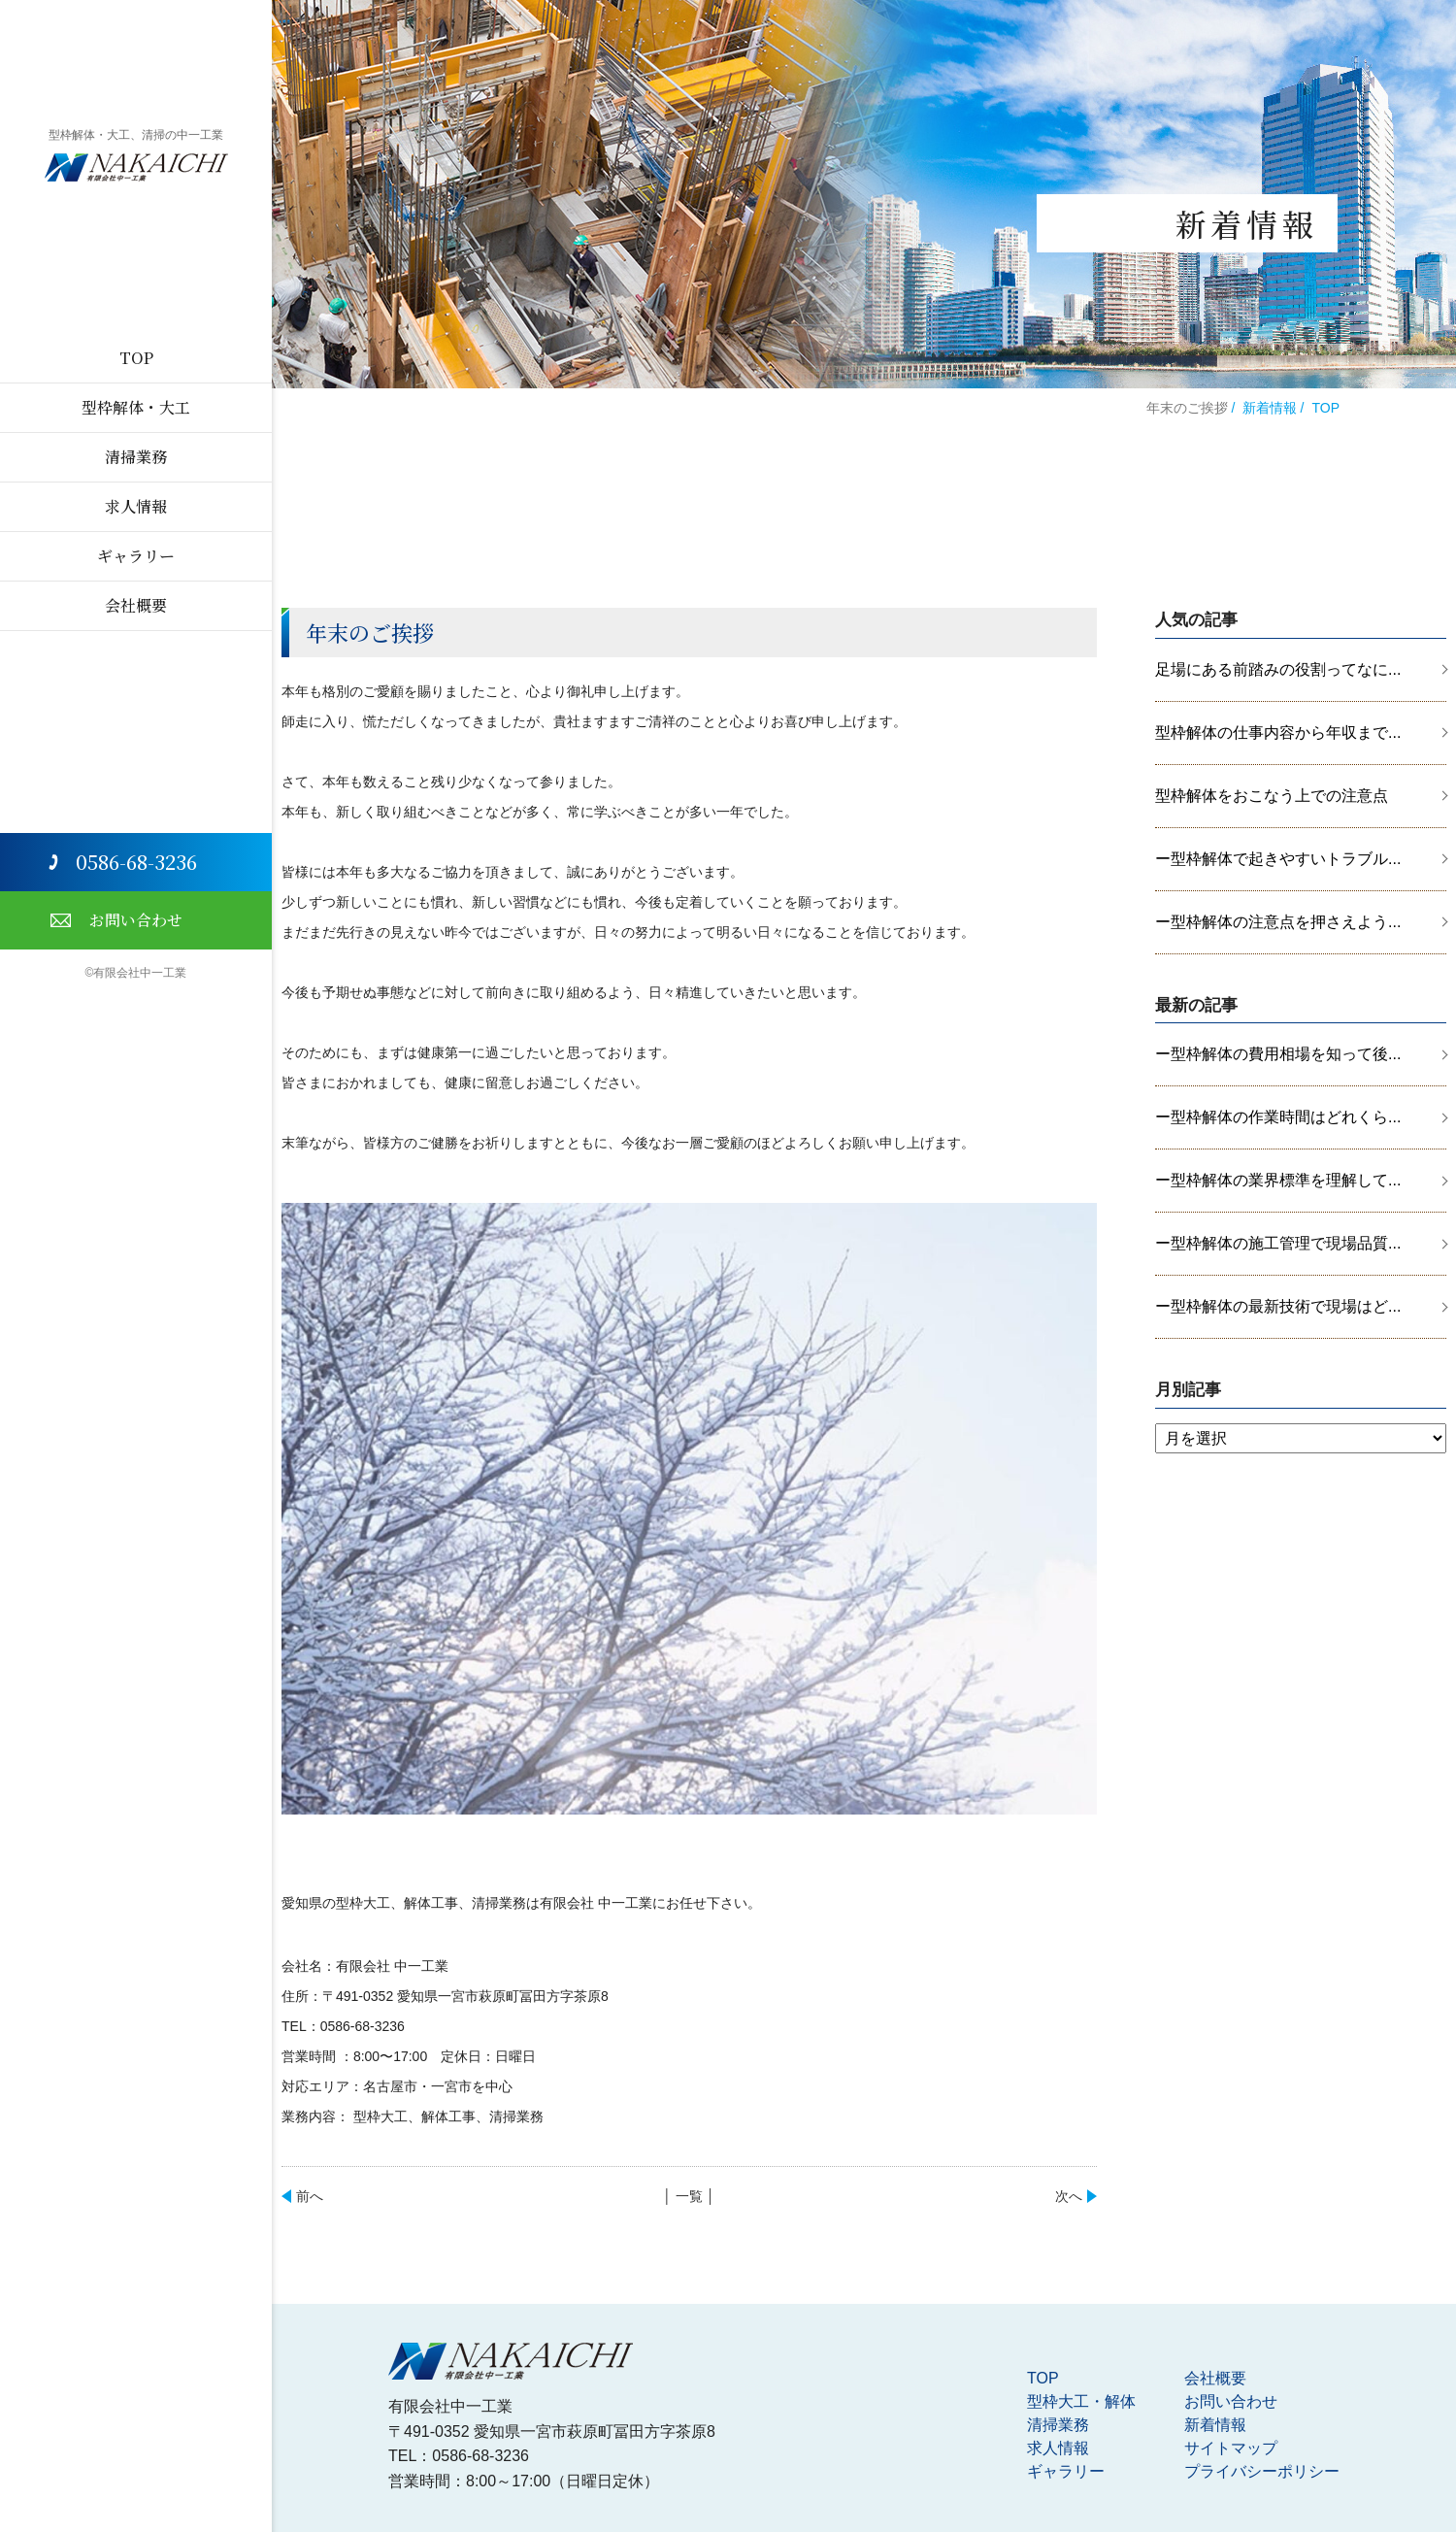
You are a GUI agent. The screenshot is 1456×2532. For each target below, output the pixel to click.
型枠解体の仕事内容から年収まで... (1278, 732)
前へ (309, 2196)
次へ (1068, 2196)
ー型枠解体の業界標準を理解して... (1278, 1180)
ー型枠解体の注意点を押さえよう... (1278, 922)
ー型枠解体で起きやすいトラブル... (1278, 858)
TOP (136, 358)
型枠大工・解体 (1081, 2401)
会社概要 (136, 605)
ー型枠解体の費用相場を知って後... (1278, 1054)
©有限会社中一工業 (136, 973)
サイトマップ (1230, 2448)
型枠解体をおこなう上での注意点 (1271, 795)
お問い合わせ (135, 920)
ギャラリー (136, 556)
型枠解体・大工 (136, 407)
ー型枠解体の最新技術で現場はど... (1278, 1306)
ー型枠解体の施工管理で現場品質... (1278, 1243)
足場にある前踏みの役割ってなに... (1278, 669)
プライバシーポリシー (1262, 2471)
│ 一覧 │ (688, 2196)
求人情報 (136, 506)
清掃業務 (136, 457)
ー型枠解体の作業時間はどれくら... (1278, 1117)
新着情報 (1269, 408)
